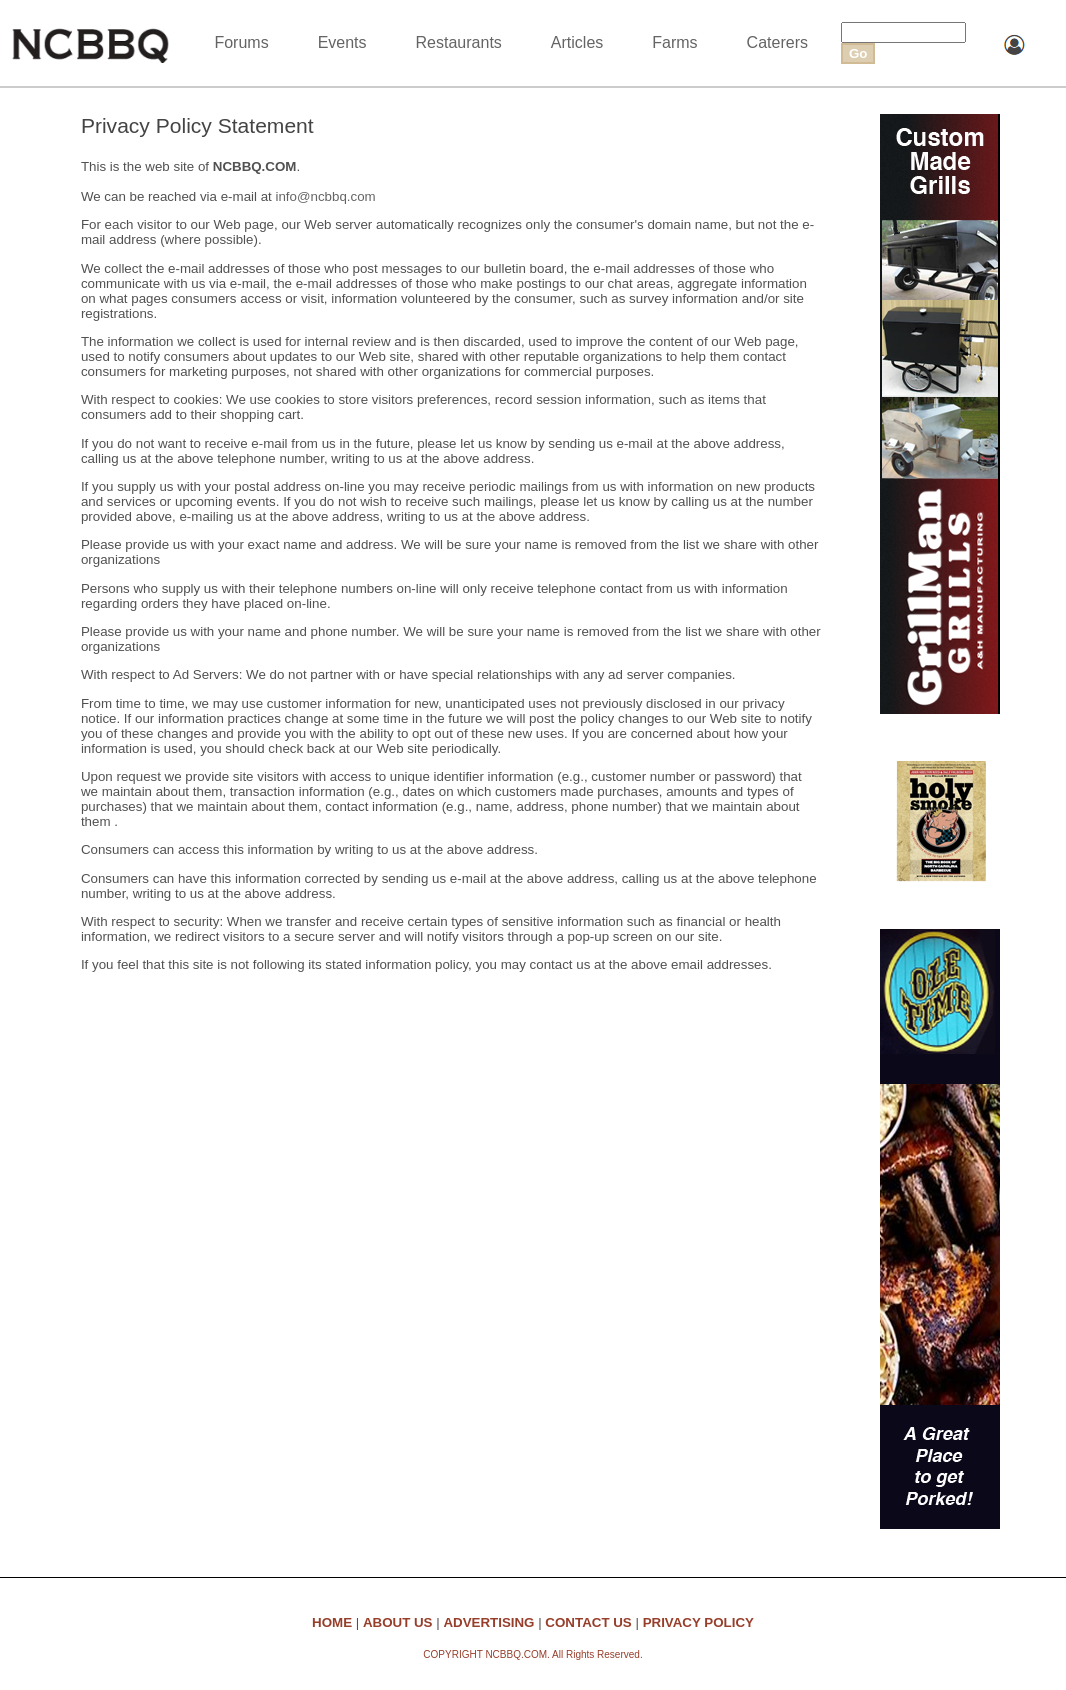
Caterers (777, 42)
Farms (674, 42)
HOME (332, 1622)
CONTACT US (588, 1622)
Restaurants (459, 42)
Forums (241, 42)
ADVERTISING (488, 1622)
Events (342, 42)
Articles (577, 42)
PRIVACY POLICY (698, 1622)
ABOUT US (398, 1622)
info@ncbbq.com (325, 196)
